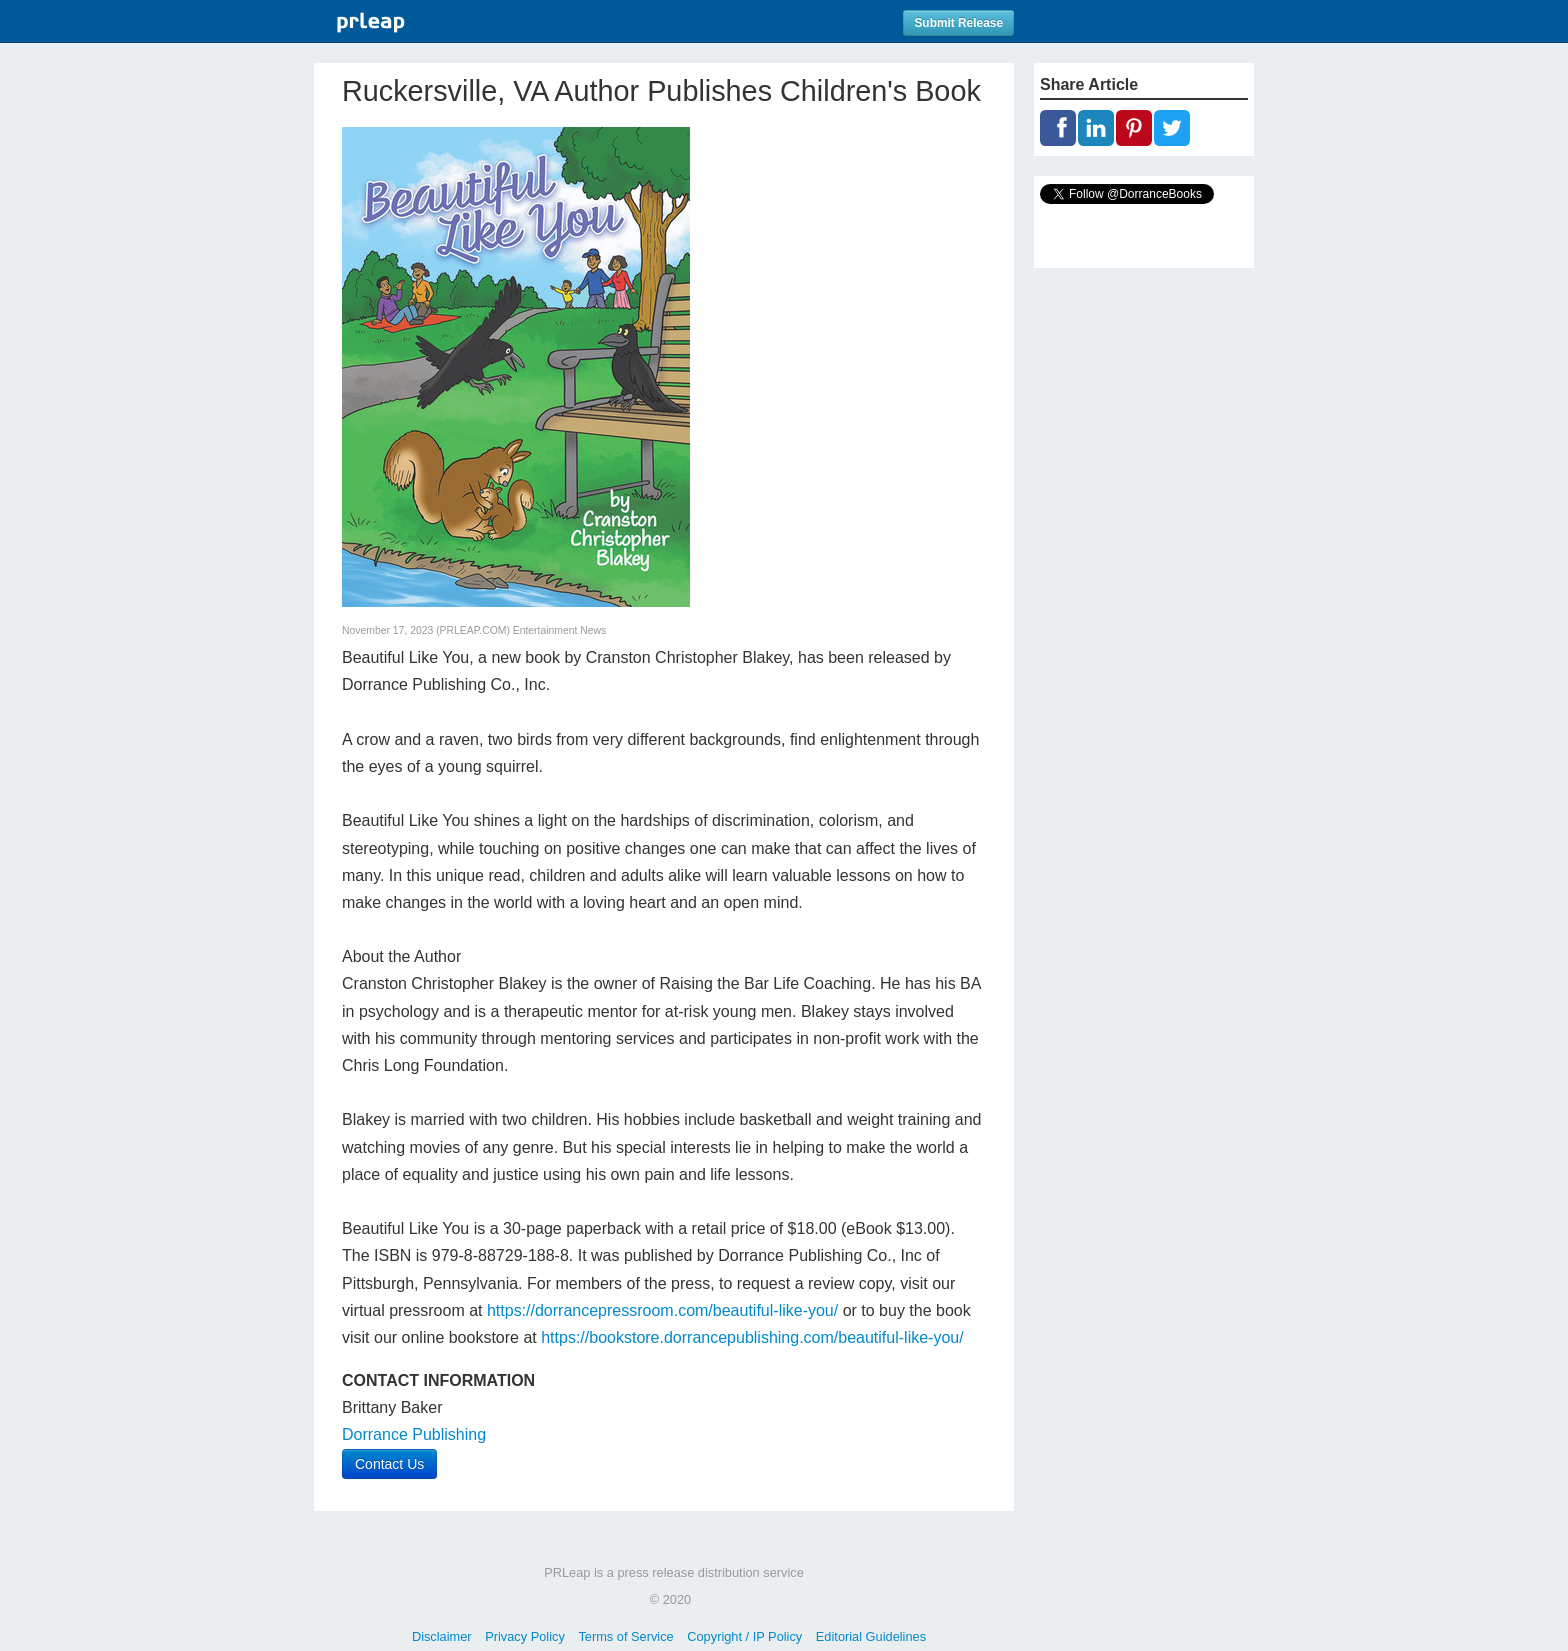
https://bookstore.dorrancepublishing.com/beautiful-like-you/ (752, 1337)
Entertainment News (560, 630)
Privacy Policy (525, 1636)
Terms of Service (625, 1636)
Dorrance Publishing (414, 1434)
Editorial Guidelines (871, 1636)
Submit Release (958, 23)
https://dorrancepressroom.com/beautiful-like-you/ (662, 1310)
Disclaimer (442, 1636)
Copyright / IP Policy (744, 1636)
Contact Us (389, 1464)
